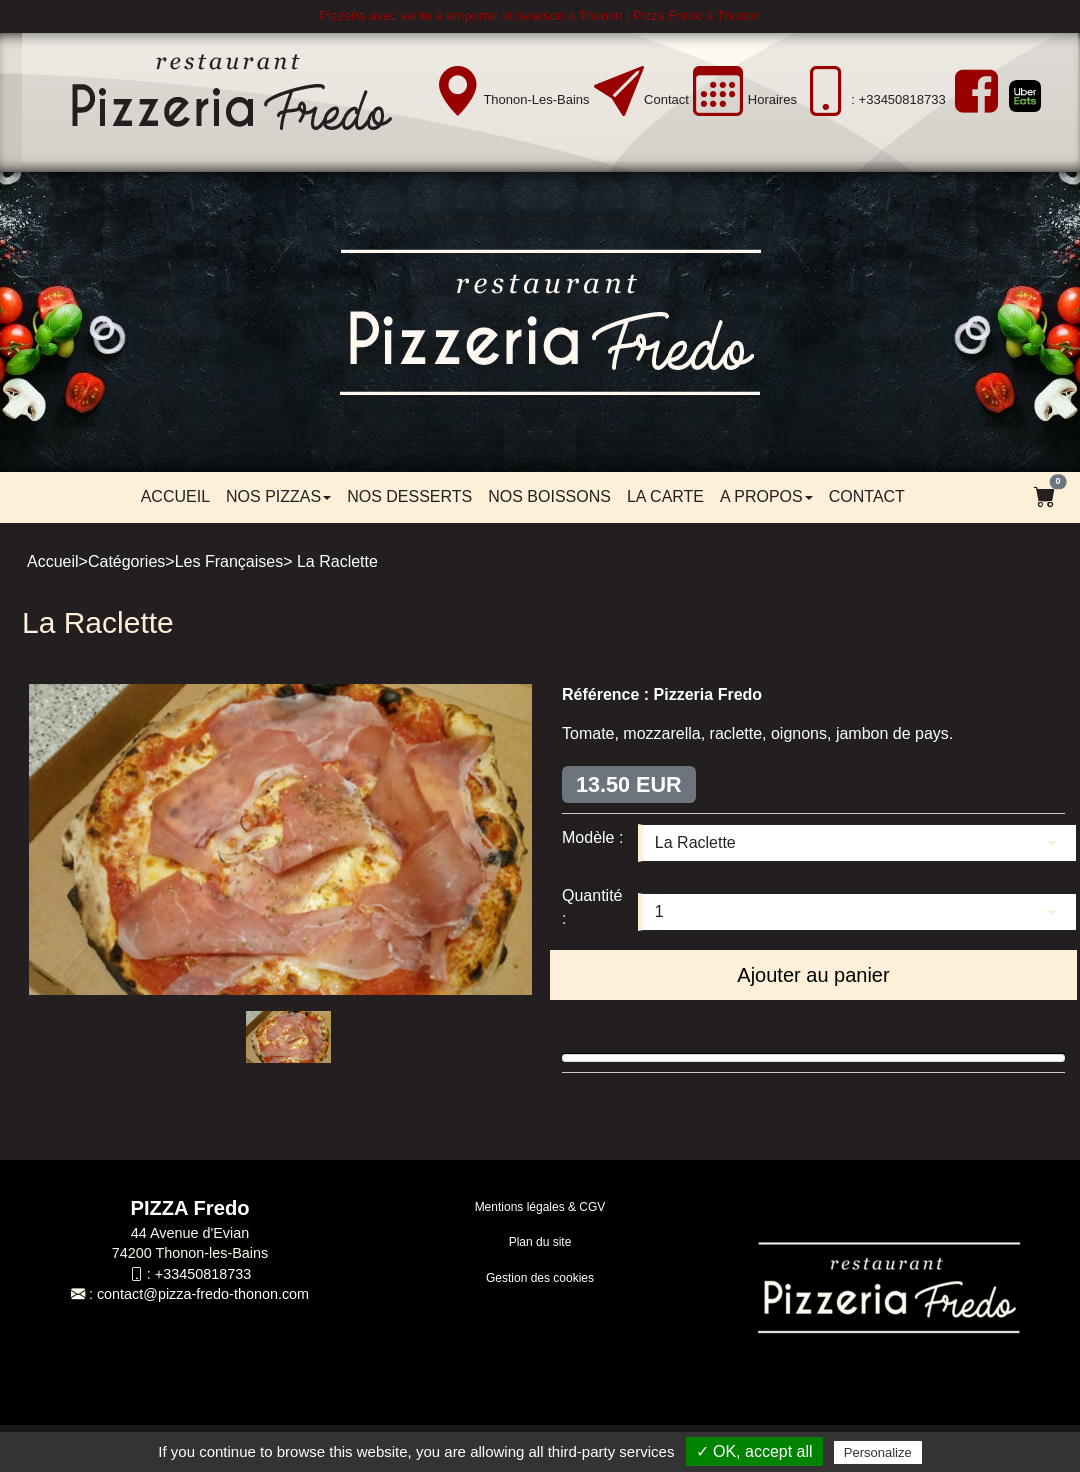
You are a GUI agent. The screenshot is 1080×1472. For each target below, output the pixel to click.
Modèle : (592, 837)
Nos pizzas (278, 496)
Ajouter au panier (813, 975)
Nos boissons (549, 496)
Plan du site (540, 1242)
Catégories (126, 561)
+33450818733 (203, 1274)
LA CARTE (665, 496)
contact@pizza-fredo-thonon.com (203, 1294)
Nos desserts (409, 496)
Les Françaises (229, 561)
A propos (766, 496)
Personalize (878, 1452)
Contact (666, 99)
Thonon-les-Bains (536, 99)
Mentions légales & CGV (540, 1207)
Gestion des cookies (540, 1278)
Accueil (175, 496)
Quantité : (592, 907)
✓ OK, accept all (754, 1451)
